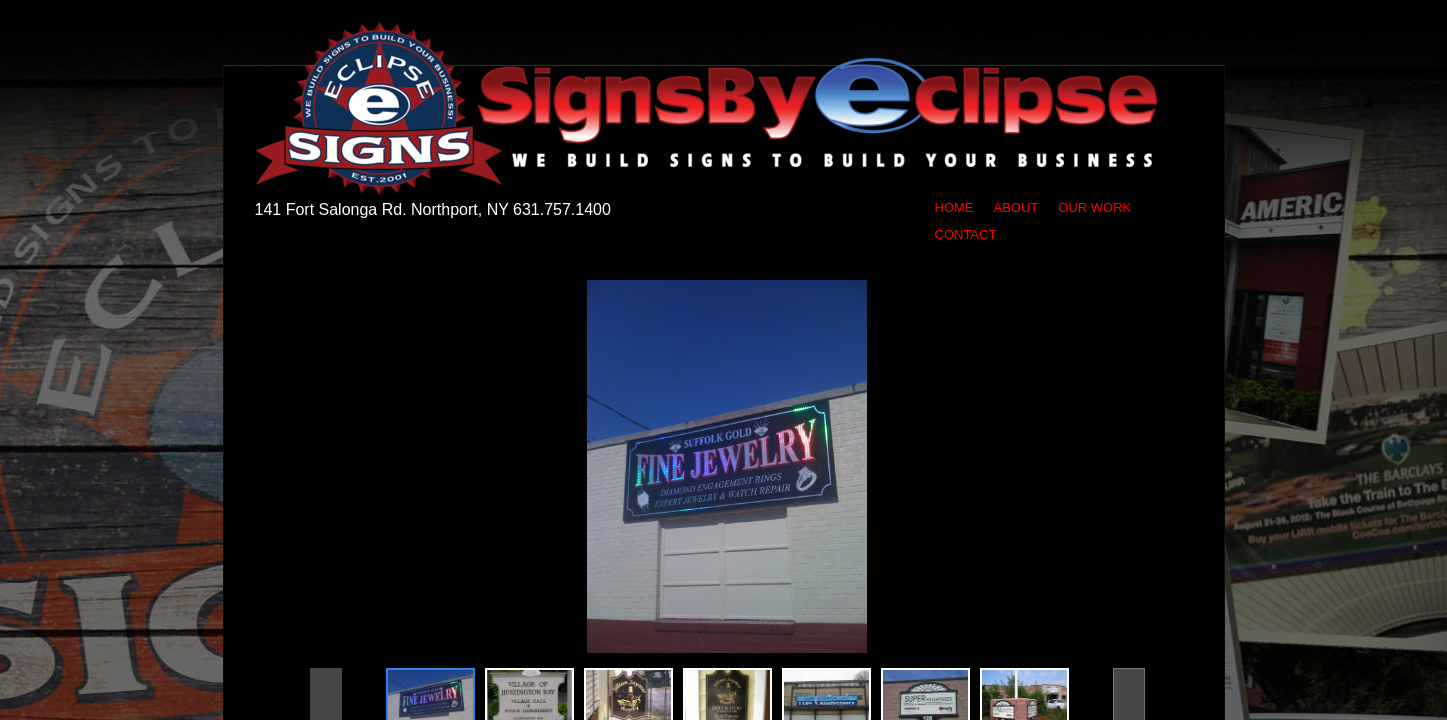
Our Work (1094, 207)
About (1016, 207)
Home (954, 207)
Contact (966, 234)
